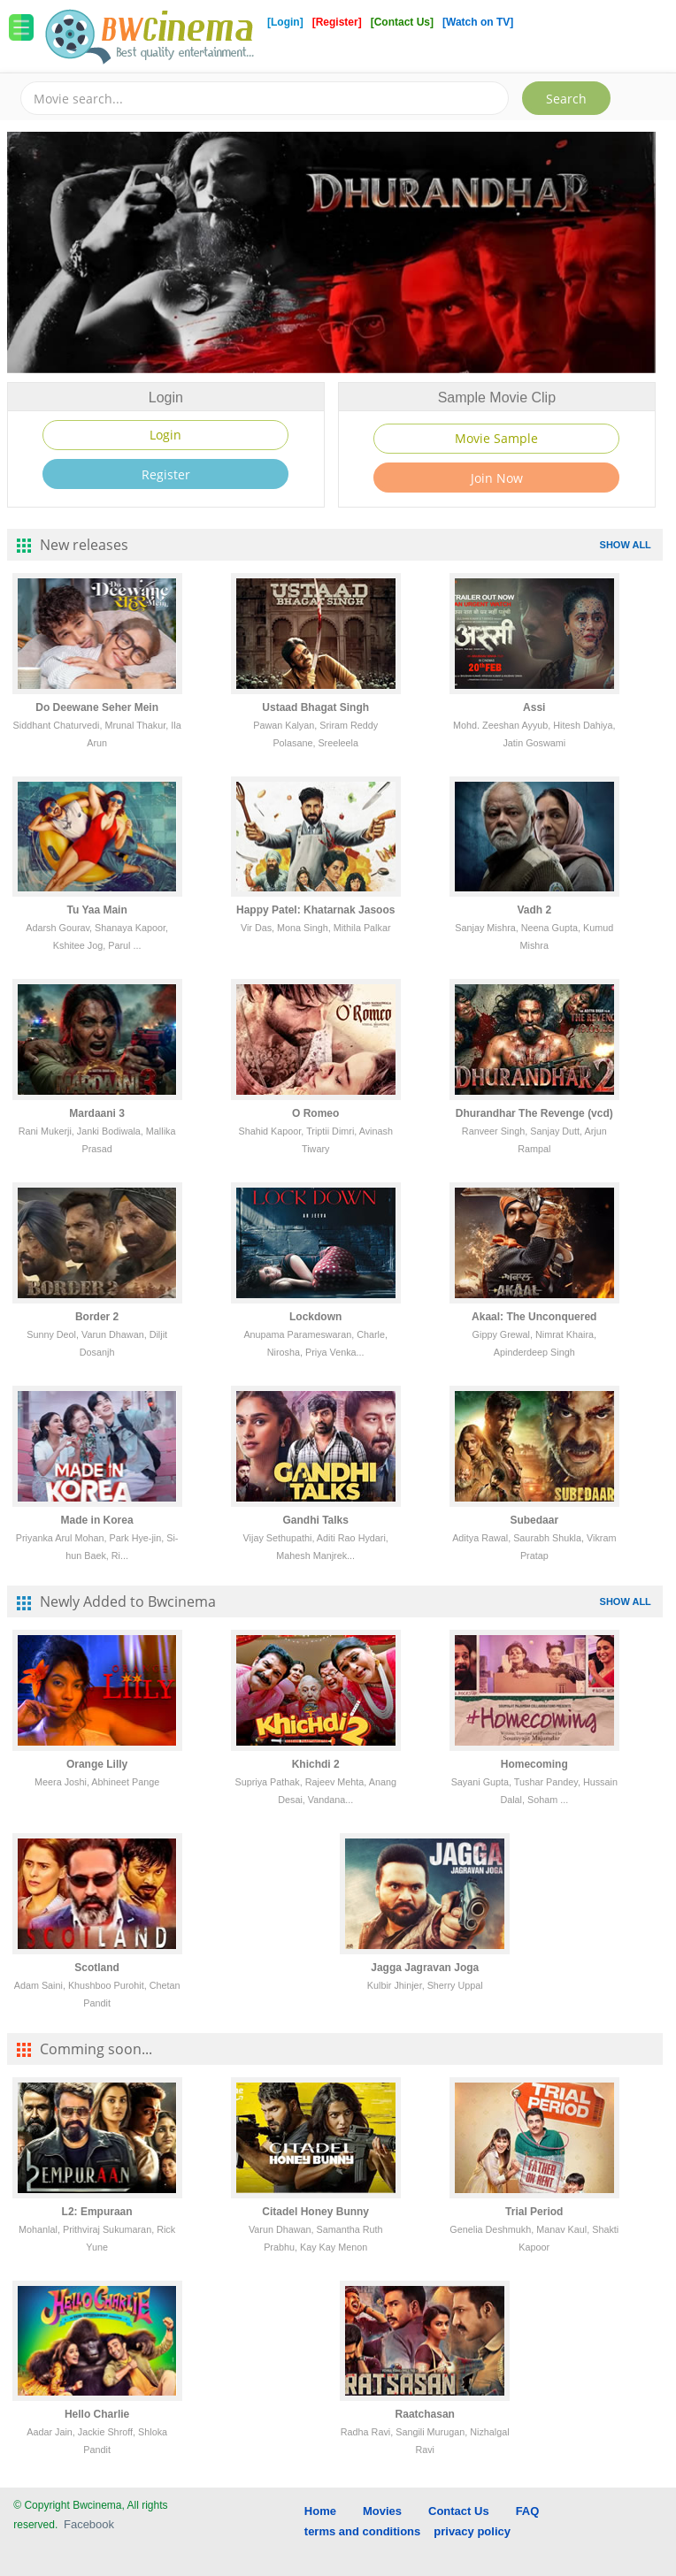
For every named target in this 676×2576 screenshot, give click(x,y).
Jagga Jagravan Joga (425, 1967)
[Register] (338, 22)
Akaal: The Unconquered (534, 1317)
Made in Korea (97, 1520)
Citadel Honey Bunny (315, 2211)
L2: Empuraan (97, 2211)
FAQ (528, 2511)
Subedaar (534, 1520)
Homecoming (534, 1764)
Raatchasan (425, 2414)
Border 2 (97, 1317)
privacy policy (472, 2531)
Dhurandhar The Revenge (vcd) (534, 1113)
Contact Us (458, 2511)
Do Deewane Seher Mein (96, 707)
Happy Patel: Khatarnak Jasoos (315, 910)
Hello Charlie (97, 2414)
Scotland (96, 1967)
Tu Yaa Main (97, 910)
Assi (534, 707)
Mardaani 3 (97, 1113)
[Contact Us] (404, 22)
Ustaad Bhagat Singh (315, 707)
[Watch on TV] (477, 22)
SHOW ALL (625, 544)
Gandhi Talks (315, 1520)
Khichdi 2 (316, 1764)
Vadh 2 (534, 910)
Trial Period (534, 2211)
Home (320, 2511)
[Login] (285, 22)
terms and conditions (362, 2531)
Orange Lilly (96, 1764)
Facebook (89, 2524)
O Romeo (315, 1113)
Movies (382, 2511)
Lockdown (315, 1317)
